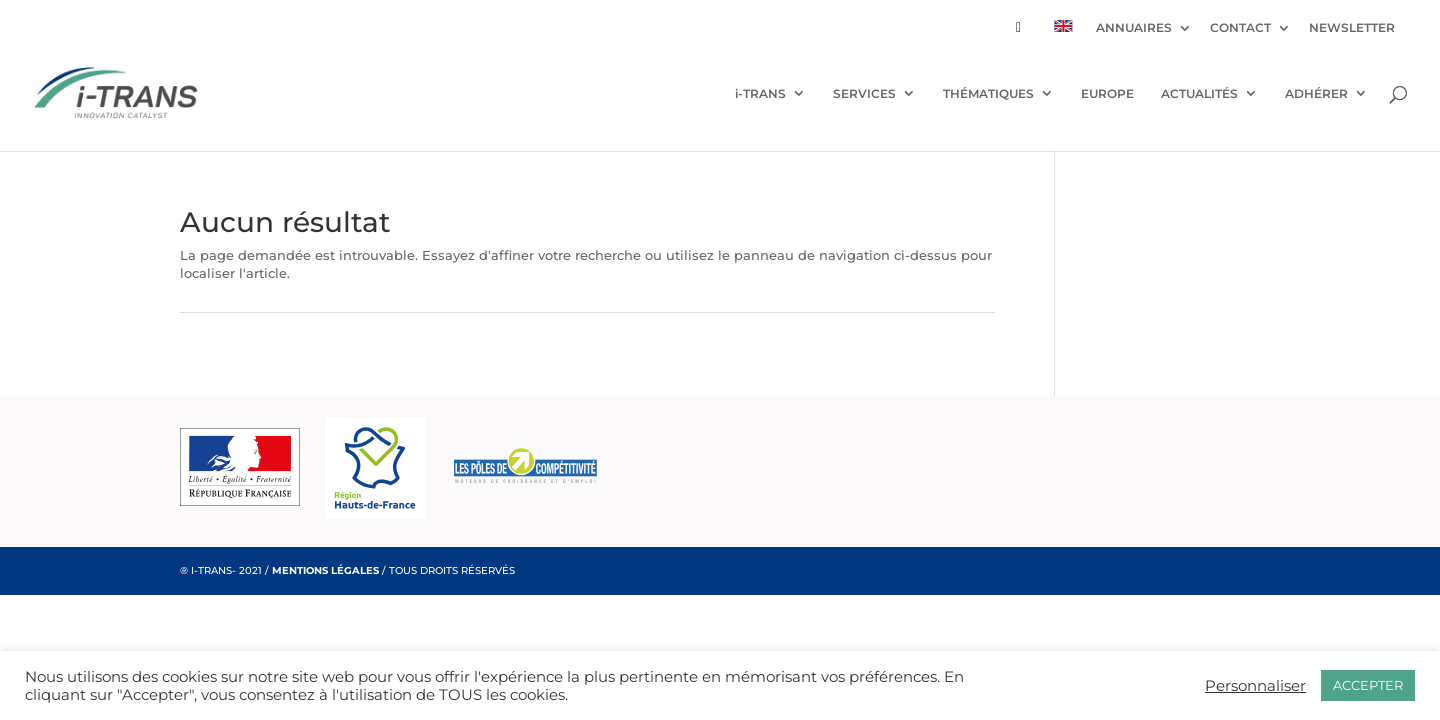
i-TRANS (760, 93)
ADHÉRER (1316, 93)
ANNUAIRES (1134, 28)
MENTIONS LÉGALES (325, 570)
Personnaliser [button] (1255, 686)
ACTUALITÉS (1199, 93)
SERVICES (864, 93)
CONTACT (1240, 28)
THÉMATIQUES (988, 93)
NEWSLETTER (1352, 28)
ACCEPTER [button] (1368, 685)
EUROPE (1107, 93)
